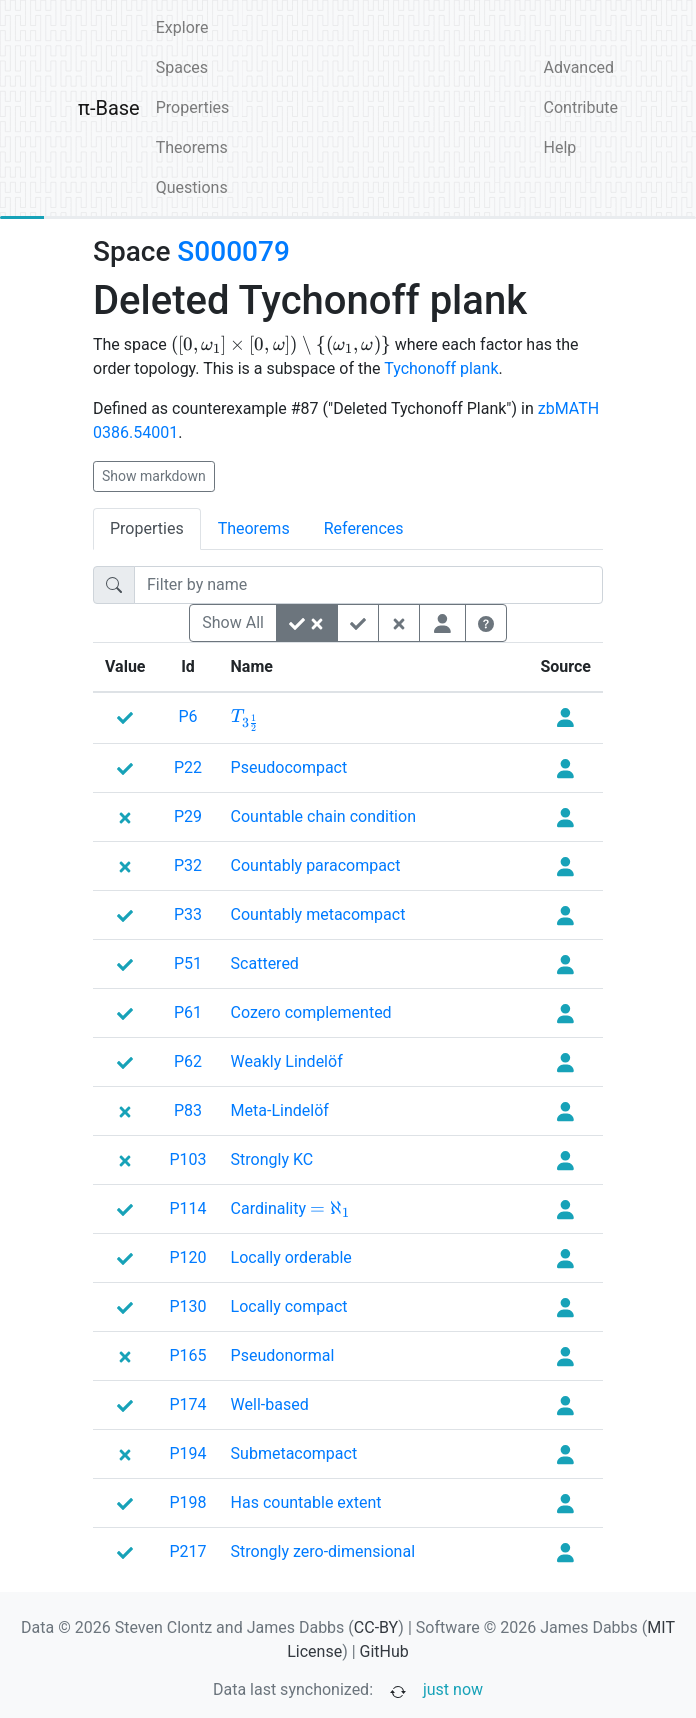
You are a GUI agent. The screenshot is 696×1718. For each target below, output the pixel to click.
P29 (188, 816)
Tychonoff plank (441, 368)
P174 (188, 1404)
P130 (188, 1306)
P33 (188, 914)
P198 (188, 1502)
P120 (188, 1257)
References (364, 528)
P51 (188, 963)
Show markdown (154, 476)
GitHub (384, 1651)
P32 (188, 865)
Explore (182, 27)
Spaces (182, 67)
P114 (188, 1208)
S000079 (233, 251)
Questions (192, 187)
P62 (188, 1061)
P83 (188, 1110)
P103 (188, 1159)
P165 (188, 1355)
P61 (188, 1012)
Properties (193, 107)
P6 (187, 716)
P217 (188, 1551)
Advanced (579, 67)
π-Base (109, 108)
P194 (188, 1453)
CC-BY (376, 1627)
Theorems (192, 147)
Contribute (581, 107)
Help (560, 147)
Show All (233, 622)
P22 (188, 767)
